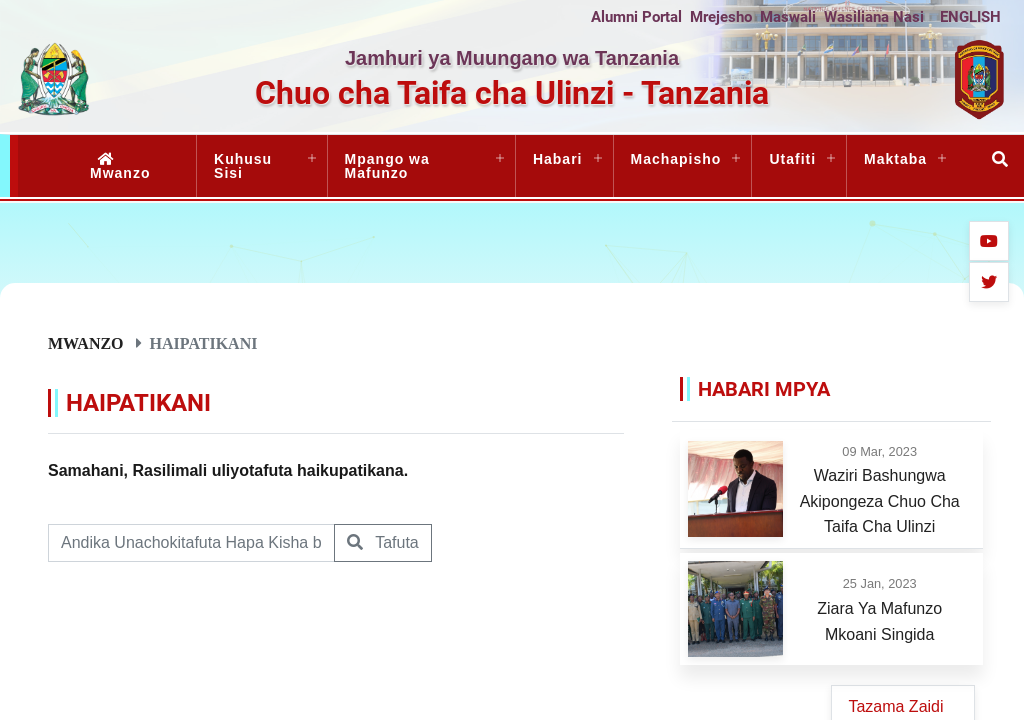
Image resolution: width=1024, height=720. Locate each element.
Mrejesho (721, 17)
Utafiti (792, 159)
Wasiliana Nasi (874, 17)
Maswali (788, 17)
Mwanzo (120, 166)
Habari (558, 159)
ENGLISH (970, 17)
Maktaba (895, 159)
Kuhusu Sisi (243, 166)
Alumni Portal (636, 17)
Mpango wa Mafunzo (387, 166)
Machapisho (676, 159)
